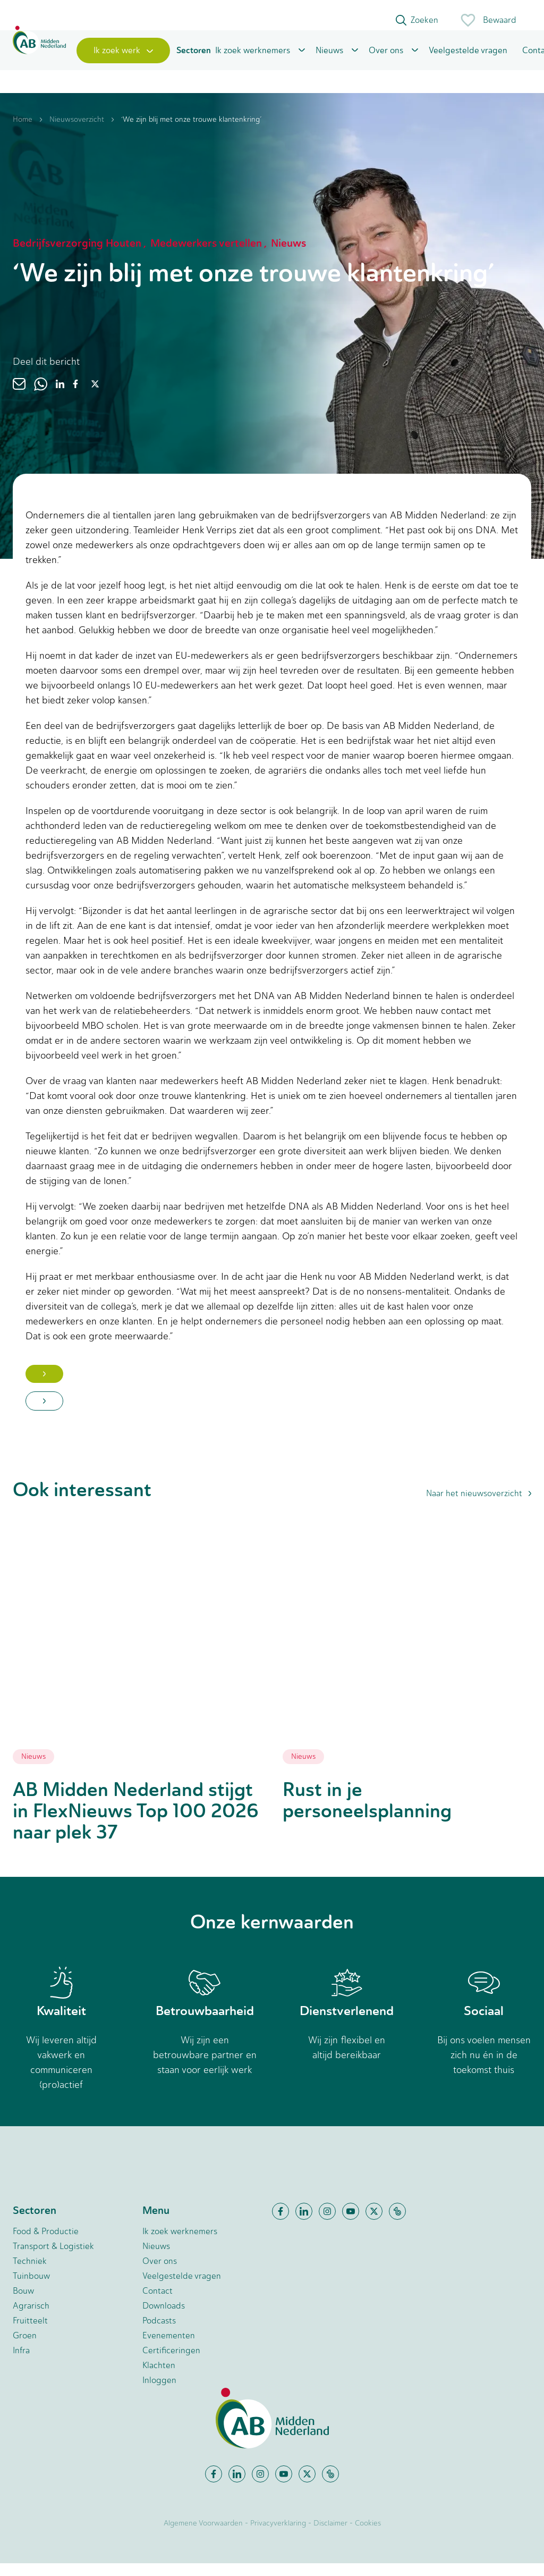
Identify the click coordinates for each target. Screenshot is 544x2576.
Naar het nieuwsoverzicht (478, 1506)
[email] (19, 396)
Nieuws (329, 60)
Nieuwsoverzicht (76, 132)
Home (22, 132)
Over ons (386, 60)
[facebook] (75, 396)
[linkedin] (60, 396)
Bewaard (488, 20)
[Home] (39, 60)
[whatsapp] (40, 396)
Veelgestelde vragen (468, 60)
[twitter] (95, 396)
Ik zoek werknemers (252, 60)
